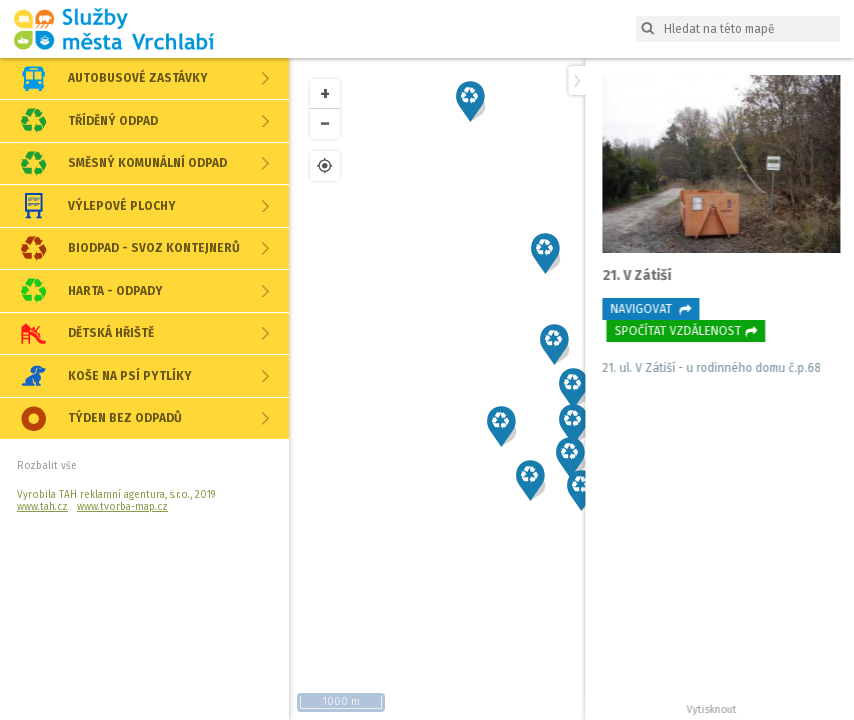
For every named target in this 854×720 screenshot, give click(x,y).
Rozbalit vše (46, 465)
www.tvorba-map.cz (122, 507)
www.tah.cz (42, 507)
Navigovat (647, 309)
